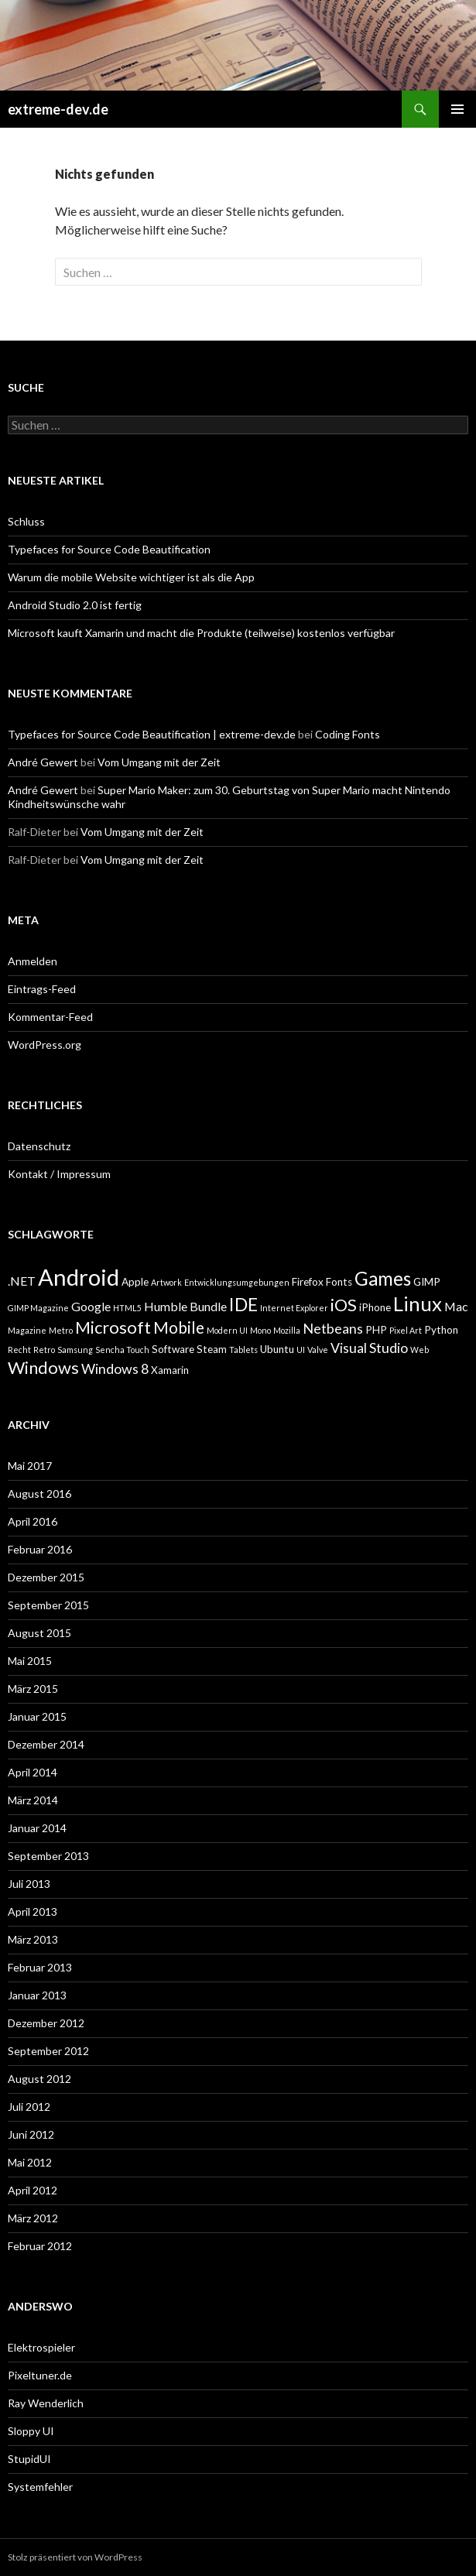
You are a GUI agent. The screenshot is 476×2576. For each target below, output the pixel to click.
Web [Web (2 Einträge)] (419, 1350)
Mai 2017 (30, 1465)
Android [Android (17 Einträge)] (78, 1276)
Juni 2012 (31, 2134)
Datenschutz (39, 1146)
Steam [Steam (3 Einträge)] (212, 1349)
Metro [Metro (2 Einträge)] (61, 1330)
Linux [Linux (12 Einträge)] (417, 1303)
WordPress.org (44, 1044)
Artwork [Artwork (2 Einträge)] (166, 1282)
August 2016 (39, 1493)
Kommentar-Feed (50, 1016)
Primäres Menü (457, 109)
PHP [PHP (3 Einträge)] (376, 1330)
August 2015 (39, 1632)
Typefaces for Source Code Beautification (109, 549)
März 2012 (33, 2218)
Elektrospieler (41, 2347)
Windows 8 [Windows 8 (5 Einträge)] (115, 1368)
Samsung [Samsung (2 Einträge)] (75, 1350)
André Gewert (43, 762)
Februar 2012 (40, 2245)
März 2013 (33, 1939)
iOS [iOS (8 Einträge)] (343, 1304)
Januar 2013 (37, 1995)
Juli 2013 (29, 1883)
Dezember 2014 (46, 1744)
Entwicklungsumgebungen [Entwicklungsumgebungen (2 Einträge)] (236, 1282)
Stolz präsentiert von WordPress (75, 2557)
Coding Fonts (347, 734)
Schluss (26, 521)
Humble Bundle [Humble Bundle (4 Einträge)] (185, 1306)
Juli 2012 (29, 2106)
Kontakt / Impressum (59, 1173)
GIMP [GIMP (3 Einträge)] (426, 1282)
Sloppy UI (31, 2430)
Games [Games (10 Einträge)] (382, 1278)
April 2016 (32, 1521)
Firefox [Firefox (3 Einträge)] (308, 1282)
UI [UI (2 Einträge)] (300, 1350)
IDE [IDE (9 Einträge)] (243, 1304)
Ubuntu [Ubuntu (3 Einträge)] (277, 1349)
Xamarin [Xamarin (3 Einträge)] (170, 1370)
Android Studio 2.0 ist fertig (75, 604)
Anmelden (32, 961)
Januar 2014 (37, 1827)
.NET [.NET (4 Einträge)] (22, 1280)
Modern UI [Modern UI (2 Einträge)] (227, 1330)
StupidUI (29, 2458)
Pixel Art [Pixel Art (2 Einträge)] (405, 1330)
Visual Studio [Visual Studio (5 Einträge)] (369, 1347)
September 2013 (48, 1855)
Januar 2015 (37, 1716)
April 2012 (32, 2190)
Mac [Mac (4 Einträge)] (456, 1306)
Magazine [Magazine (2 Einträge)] (27, 1330)
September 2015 (48, 1605)
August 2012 (39, 2078)
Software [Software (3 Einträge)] (173, 1349)
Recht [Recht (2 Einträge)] (19, 1350)
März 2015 (33, 1688)
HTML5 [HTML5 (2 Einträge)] (127, 1308)
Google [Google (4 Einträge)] (91, 1306)
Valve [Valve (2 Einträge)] (317, 1350)
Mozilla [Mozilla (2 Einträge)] (286, 1330)
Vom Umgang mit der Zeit (159, 762)
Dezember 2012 (46, 2023)
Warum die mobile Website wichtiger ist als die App (131, 577)
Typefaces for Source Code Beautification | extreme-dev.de (152, 734)
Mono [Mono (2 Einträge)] (260, 1330)
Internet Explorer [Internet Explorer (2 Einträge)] (294, 1308)
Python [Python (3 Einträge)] (441, 1330)
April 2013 (32, 1911)
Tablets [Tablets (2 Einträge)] (243, 1350)
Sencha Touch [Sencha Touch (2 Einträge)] (122, 1350)
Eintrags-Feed (42, 988)
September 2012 (48, 2050)
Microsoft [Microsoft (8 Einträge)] (113, 1327)
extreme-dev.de (58, 109)
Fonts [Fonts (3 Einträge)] (339, 1282)
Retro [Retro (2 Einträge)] (44, 1350)
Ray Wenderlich (46, 2403)
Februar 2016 (40, 1549)
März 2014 (33, 1800)
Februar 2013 (40, 1967)
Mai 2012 (30, 2162)
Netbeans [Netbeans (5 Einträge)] (333, 1328)
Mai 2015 (30, 1660)
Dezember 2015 (46, 1577)
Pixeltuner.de (40, 2375)
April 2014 (32, 1772)
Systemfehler (40, 2486)
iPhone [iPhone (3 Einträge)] (375, 1307)
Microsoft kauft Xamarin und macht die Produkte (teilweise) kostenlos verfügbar (201, 632)
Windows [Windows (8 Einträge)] (43, 1367)
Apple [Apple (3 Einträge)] (135, 1282)
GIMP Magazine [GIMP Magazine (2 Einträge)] (38, 1308)
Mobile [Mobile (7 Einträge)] (178, 1327)
